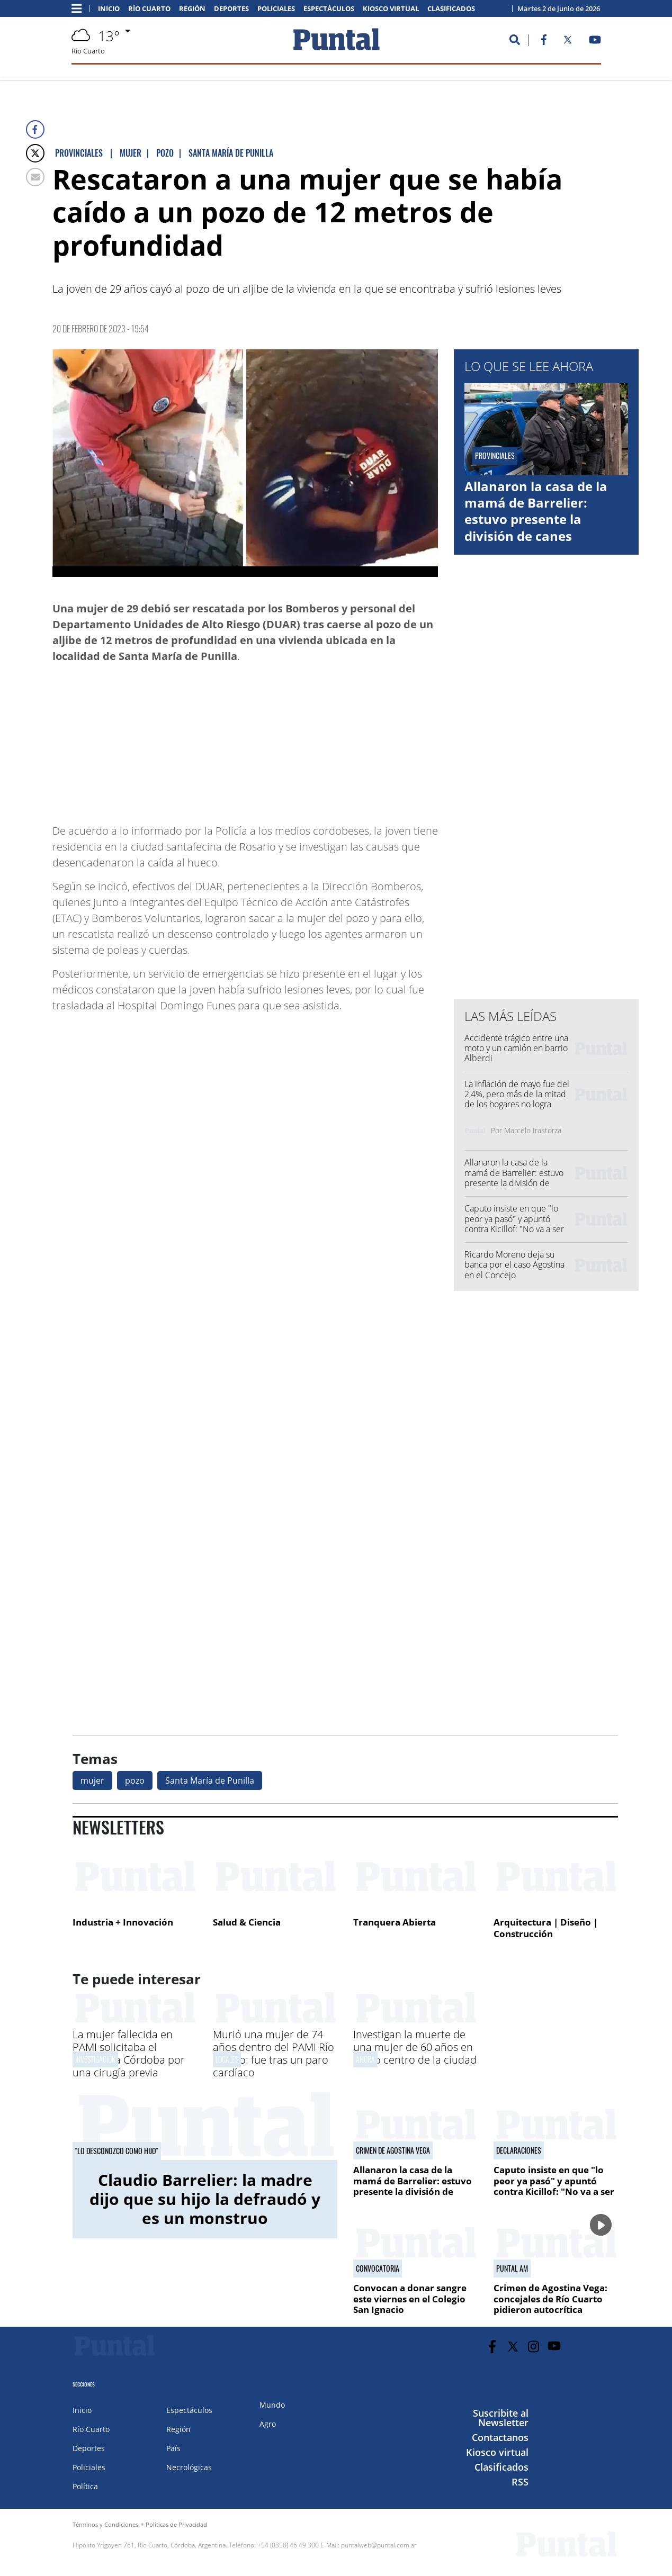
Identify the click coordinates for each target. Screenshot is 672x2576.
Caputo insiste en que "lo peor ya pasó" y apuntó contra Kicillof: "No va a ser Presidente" (514, 1224)
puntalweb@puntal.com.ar (379, 2545)
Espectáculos (328, 8)
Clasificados (451, 8)
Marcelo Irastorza (532, 1130)
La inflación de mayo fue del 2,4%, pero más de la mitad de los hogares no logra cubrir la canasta (516, 1099)
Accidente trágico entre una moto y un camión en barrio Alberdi (516, 1048)
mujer (92, 1780)
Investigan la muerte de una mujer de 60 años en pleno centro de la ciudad (415, 2047)
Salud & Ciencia (247, 1922)
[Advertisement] (353, 738)
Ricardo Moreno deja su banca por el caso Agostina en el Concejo (514, 1264)
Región (192, 8)
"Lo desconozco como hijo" (116, 2151)
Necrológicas (189, 2467)
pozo (135, 1780)
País (173, 2448)
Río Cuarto (149, 8)
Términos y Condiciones (105, 2524)
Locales (227, 2059)
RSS (520, 2481)
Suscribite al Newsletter (500, 2418)
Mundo (272, 2405)
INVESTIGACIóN (95, 2059)
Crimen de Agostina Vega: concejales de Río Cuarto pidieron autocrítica (550, 2299)
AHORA (365, 2059)
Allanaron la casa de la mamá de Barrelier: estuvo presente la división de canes (535, 511)
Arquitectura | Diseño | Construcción (546, 1928)
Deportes (231, 8)
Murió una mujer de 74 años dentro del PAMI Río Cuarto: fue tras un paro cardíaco (273, 2053)
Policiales (276, 8)
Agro (267, 2424)
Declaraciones (518, 2150)
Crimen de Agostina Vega (393, 2150)
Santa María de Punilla (209, 1780)
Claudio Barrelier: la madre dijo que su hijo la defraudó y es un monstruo (204, 2199)
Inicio (109, 8)
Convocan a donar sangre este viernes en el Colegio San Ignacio (410, 2299)
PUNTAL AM (512, 2268)
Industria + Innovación (123, 1922)
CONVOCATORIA (377, 2268)
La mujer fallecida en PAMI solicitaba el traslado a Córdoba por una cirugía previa (129, 2053)
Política (85, 2486)
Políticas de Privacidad (176, 2524)
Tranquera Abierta (394, 1922)
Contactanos (500, 2437)
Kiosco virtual (391, 8)
